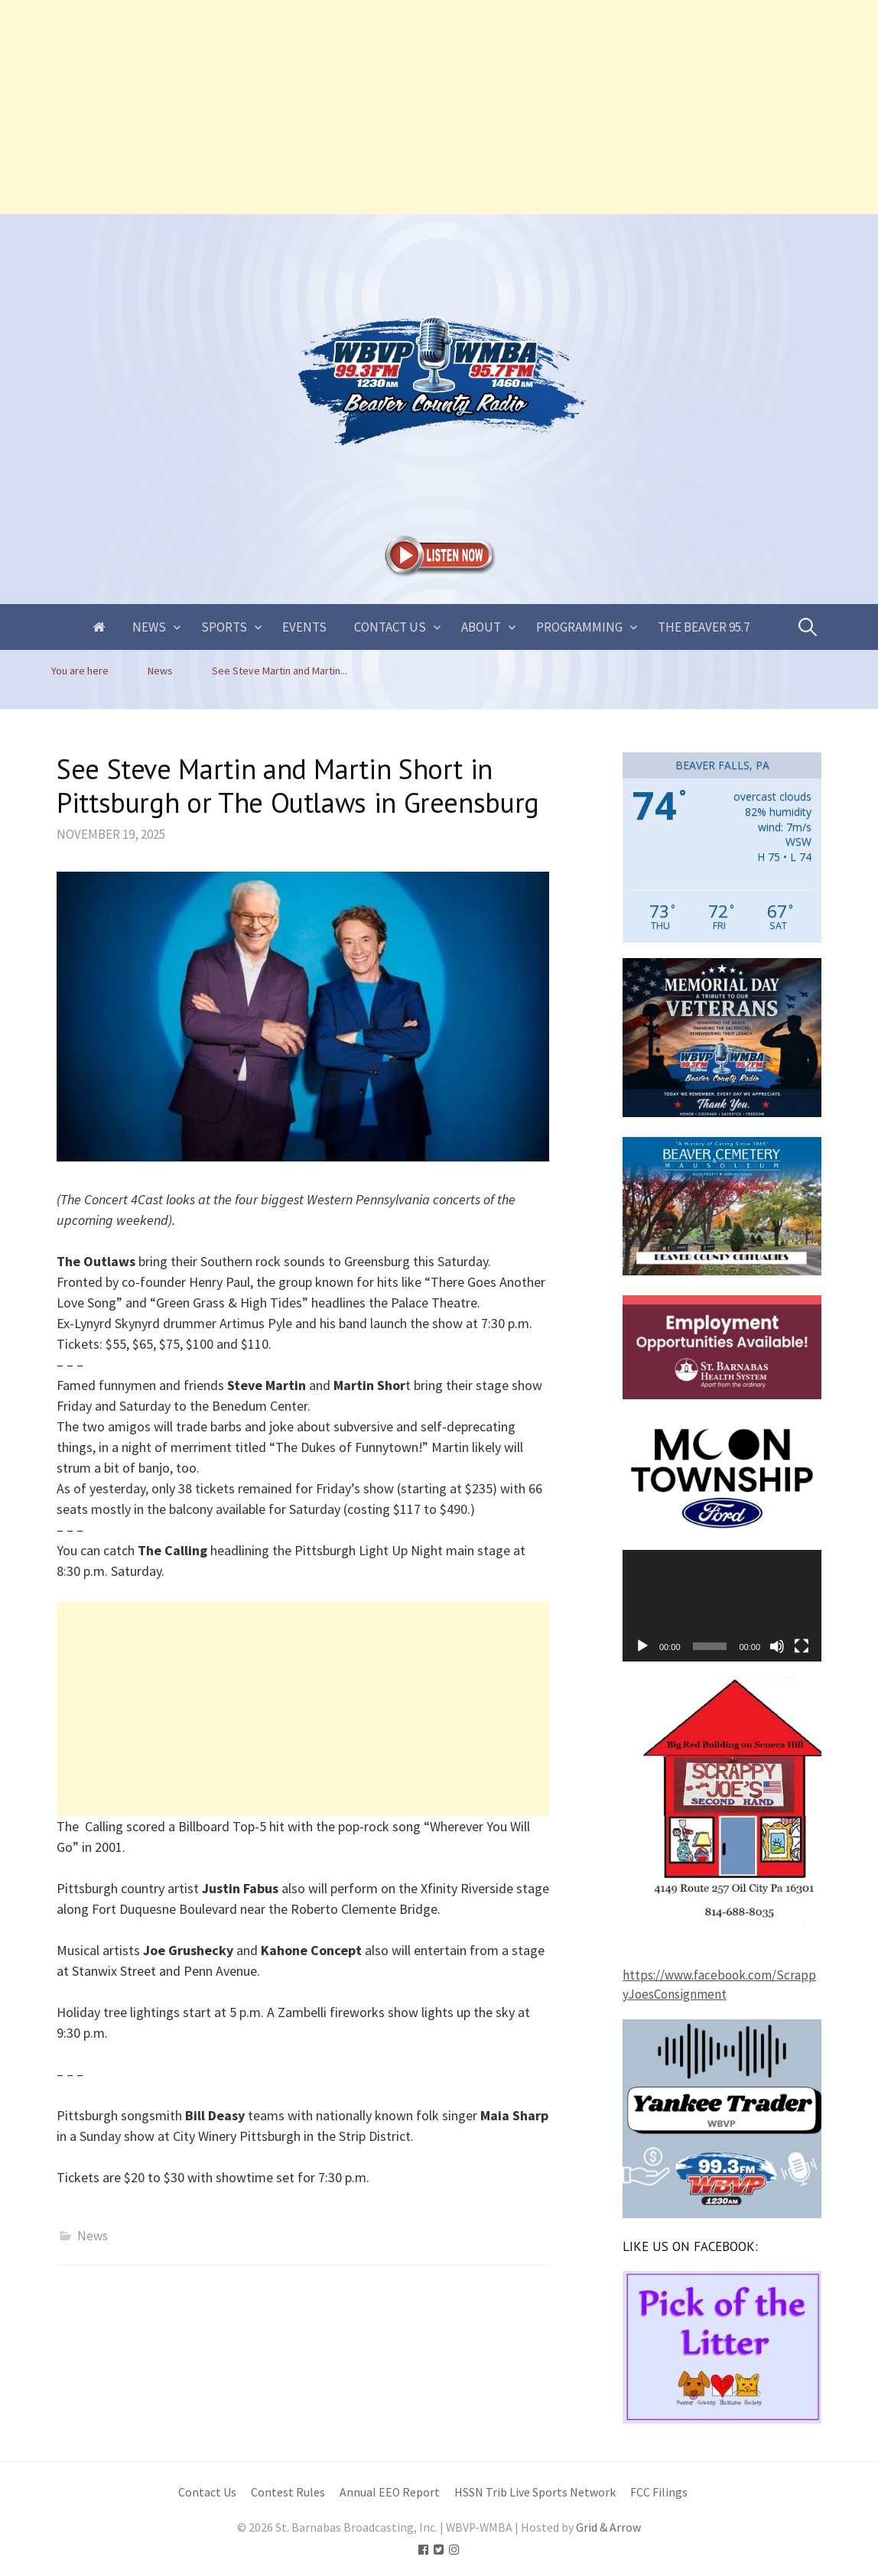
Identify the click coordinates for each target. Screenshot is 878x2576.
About (481, 627)
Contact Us (390, 627)
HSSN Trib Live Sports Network (535, 2492)
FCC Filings (659, 2492)
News (149, 627)
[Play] (642, 1646)
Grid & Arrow (608, 2527)
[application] (722, 1606)
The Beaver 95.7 (704, 627)
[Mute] (777, 1646)
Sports (224, 627)
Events (304, 627)
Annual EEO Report (390, 2492)
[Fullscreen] (801, 1646)
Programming (579, 627)
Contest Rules (288, 2492)
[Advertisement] (439, 107)
